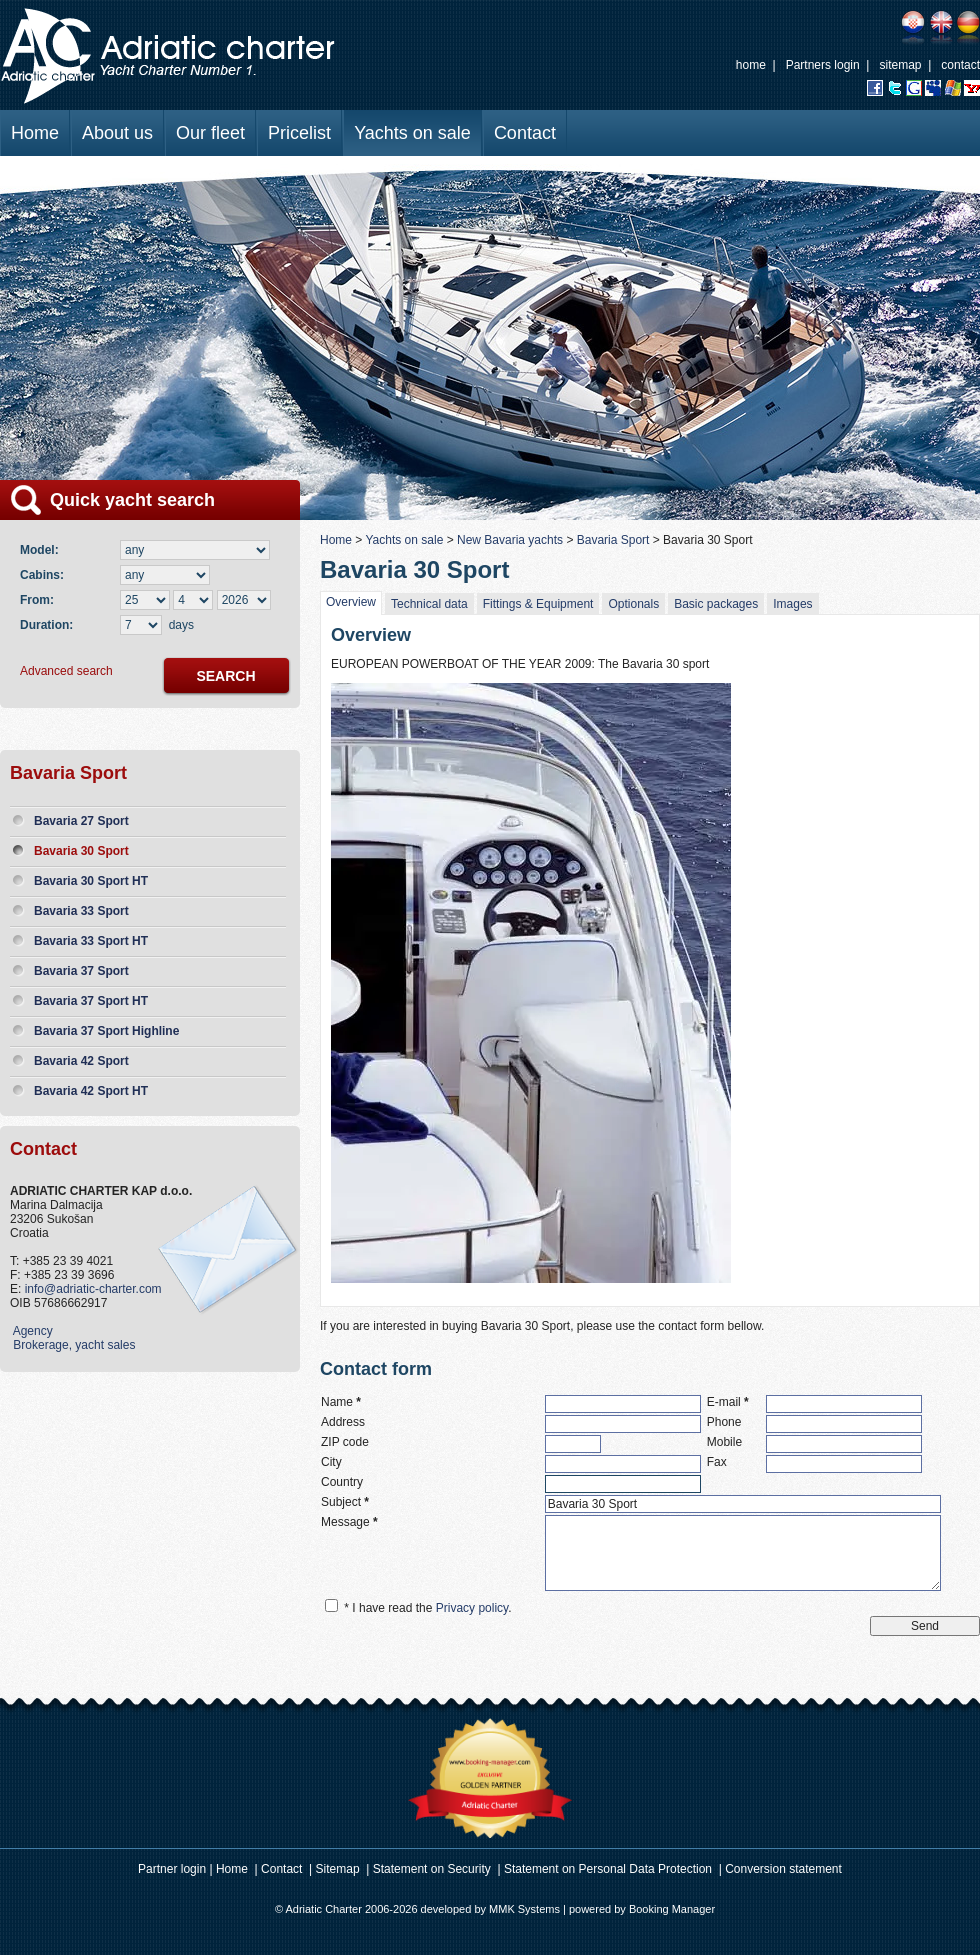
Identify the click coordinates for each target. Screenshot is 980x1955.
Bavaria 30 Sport (81, 851)
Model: (42, 550)
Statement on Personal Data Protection (608, 1869)
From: (37, 600)
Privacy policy (472, 1608)
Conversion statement (783, 1869)
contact (960, 65)
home (751, 65)
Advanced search (66, 671)
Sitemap (338, 1869)
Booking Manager (672, 1909)
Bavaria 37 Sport (81, 971)
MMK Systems (524, 1909)
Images (792, 604)
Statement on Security (432, 1869)
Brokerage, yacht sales (72, 1345)
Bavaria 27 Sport (81, 821)
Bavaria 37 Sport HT (91, 1001)
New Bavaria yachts (510, 540)
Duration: (46, 625)
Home (35, 133)
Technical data (429, 604)
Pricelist (299, 133)
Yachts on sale (412, 133)
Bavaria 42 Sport (81, 1061)
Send (925, 1626)
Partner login (172, 1869)
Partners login (823, 65)
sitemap (900, 65)
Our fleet (210, 133)
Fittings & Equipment (538, 604)
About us (117, 133)
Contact (525, 133)
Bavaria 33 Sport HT (91, 941)
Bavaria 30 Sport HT (91, 881)
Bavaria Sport (613, 540)
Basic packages (716, 604)
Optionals (633, 604)
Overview (351, 602)
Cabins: (45, 575)
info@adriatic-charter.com (93, 1289)
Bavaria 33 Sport (81, 911)
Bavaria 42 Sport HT (91, 1091)
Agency (31, 1331)
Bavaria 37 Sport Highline (106, 1031)
